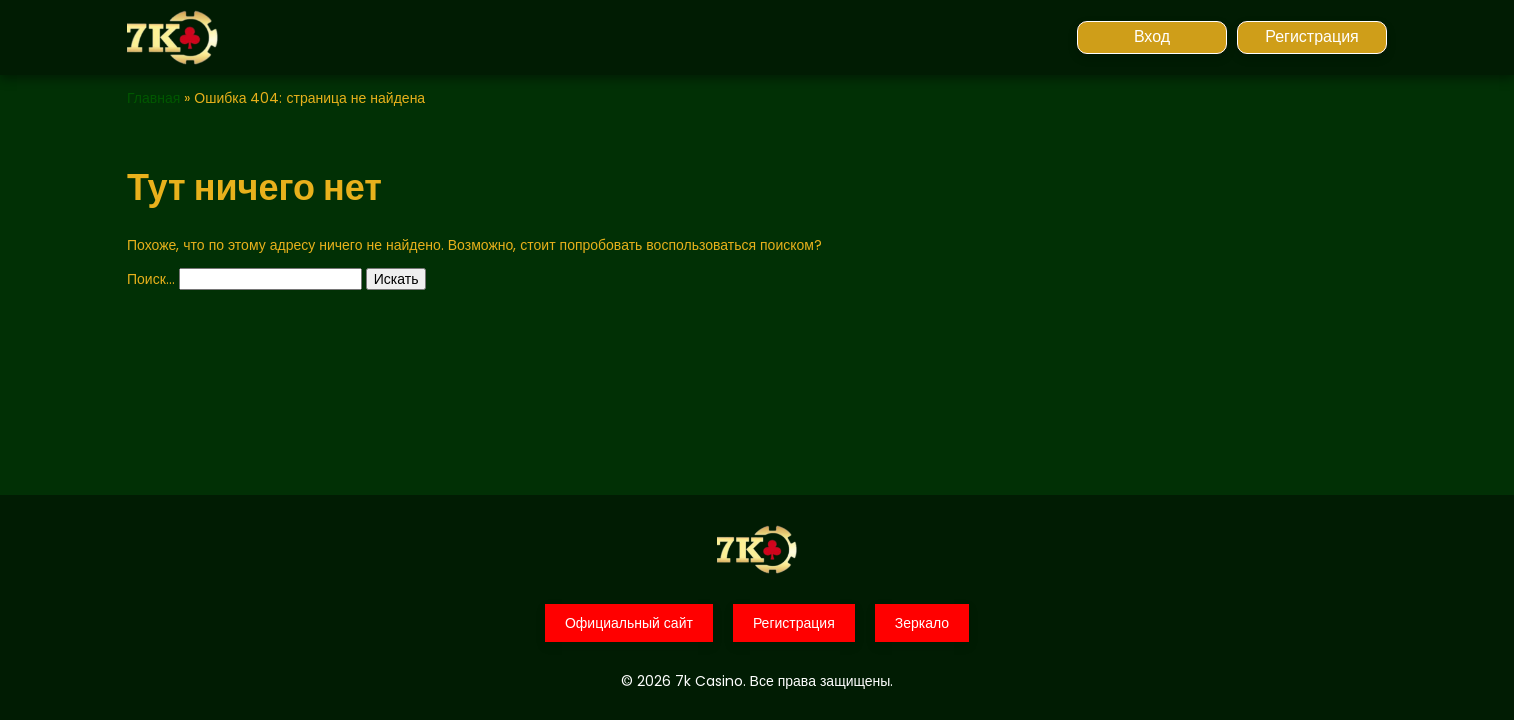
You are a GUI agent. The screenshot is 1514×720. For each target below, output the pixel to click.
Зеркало (922, 623)
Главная (153, 98)
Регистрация (1312, 36)
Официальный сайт (629, 623)
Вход (1152, 36)
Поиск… (151, 279)
